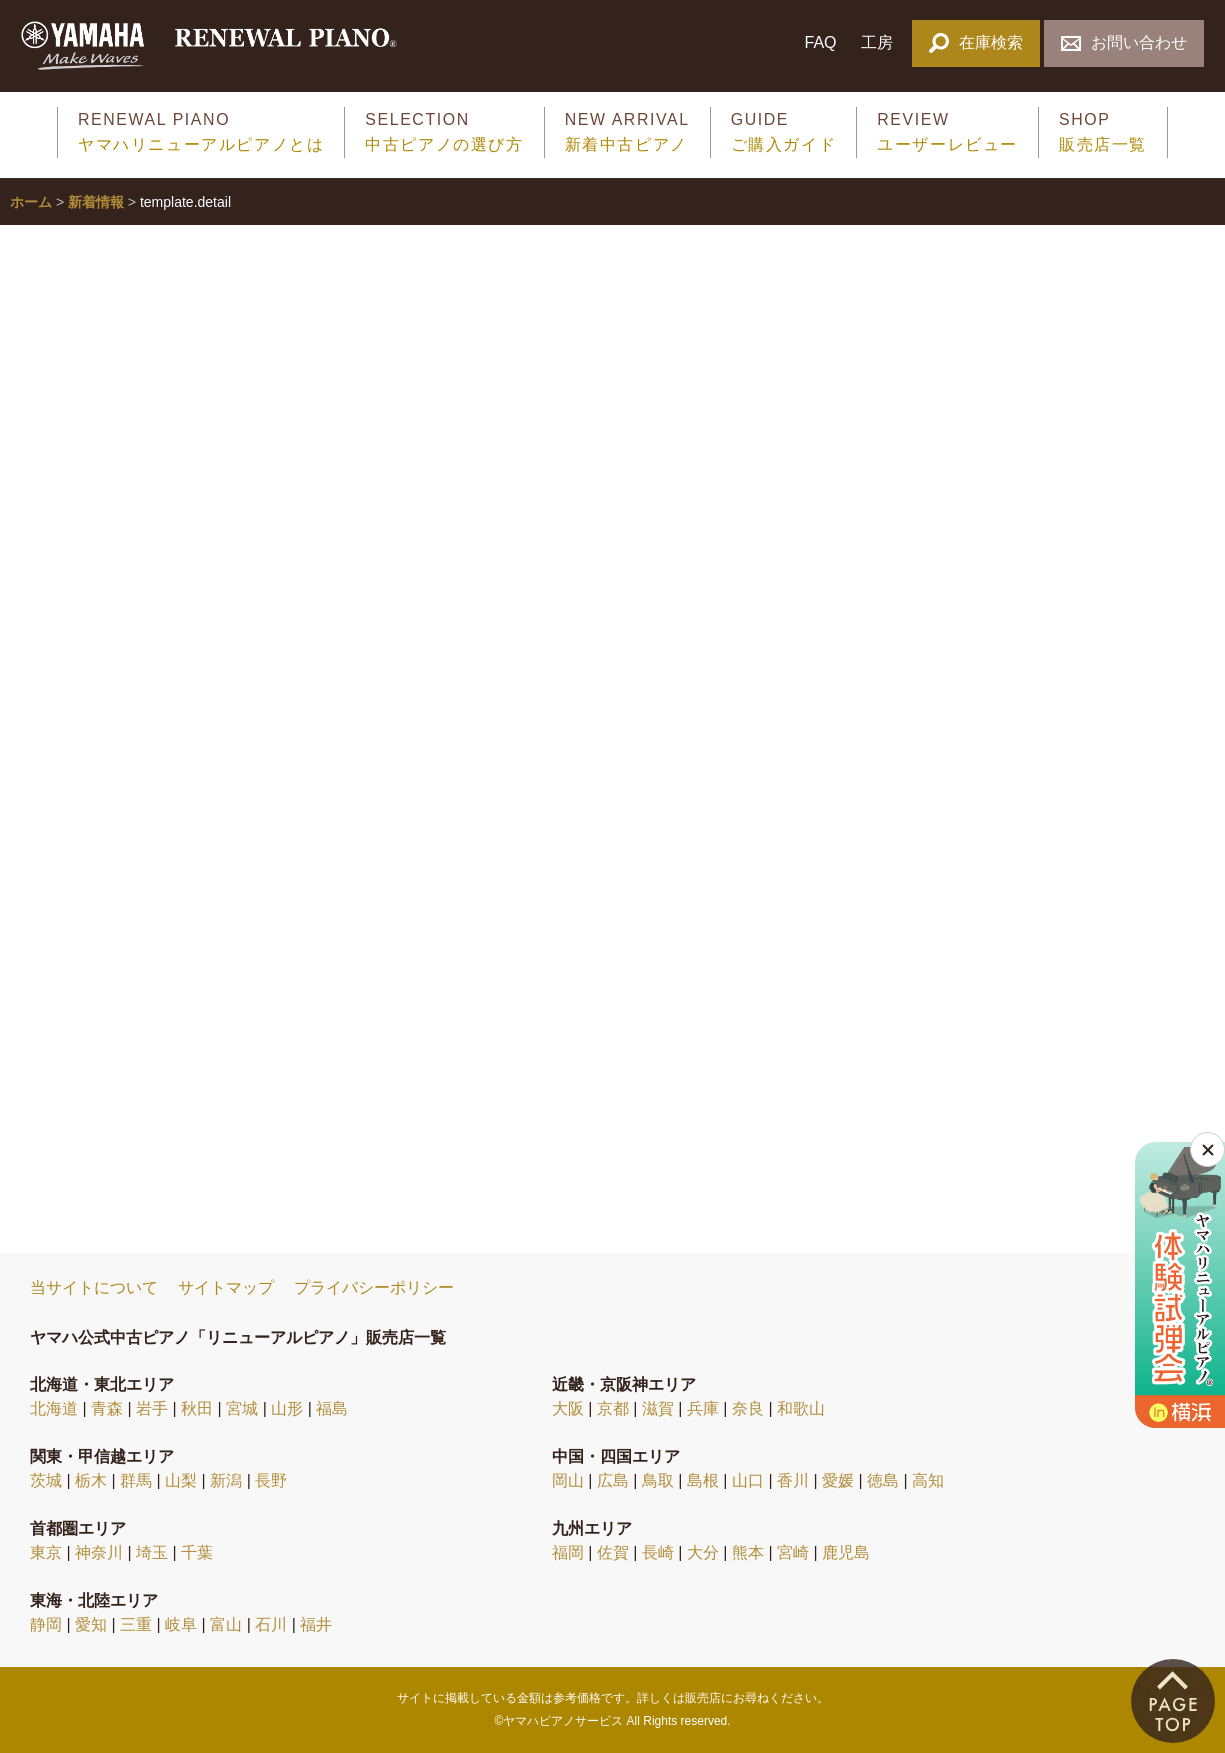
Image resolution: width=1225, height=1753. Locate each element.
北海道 (54, 1408)
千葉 (197, 1552)
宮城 (242, 1408)
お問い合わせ (1123, 42)
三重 (136, 1624)
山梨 (181, 1480)
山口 (748, 1480)
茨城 (46, 1480)
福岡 (568, 1552)
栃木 (91, 1480)
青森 (107, 1408)
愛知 (91, 1624)
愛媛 (838, 1480)
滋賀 (658, 1408)
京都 (613, 1408)
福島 (332, 1408)
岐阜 (181, 1624)
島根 (703, 1480)
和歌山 (801, 1408)
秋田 (197, 1408)
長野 (271, 1480)
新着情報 (96, 202)
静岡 (46, 1624)
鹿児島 (846, 1552)
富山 (226, 1624)
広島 (613, 1480)
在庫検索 (975, 42)
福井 (316, 1624)
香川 (793, 1480)
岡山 (568, 1480)
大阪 (568, 1408)
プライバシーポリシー (374, 1287)
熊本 (748, 1552)
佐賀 (613, 1552)
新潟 (226, 1480)
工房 (877, 42)
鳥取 (658, 1480)
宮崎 (793, 1552)
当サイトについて (94, 1287)
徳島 (883, 1480)
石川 (271, 1624)
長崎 (658, 1552)
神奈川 (99, 1552)
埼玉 (152, 1552)
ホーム (31, 202)
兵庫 (703, 1408)
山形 (287, 1408)
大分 (703, 1552)
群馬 (136, 1480)
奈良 (748, 1408)
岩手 (152, 1408)
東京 (46, 1552)
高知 (928, 1480)
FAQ (820, 42)
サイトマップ (226, 1287)
